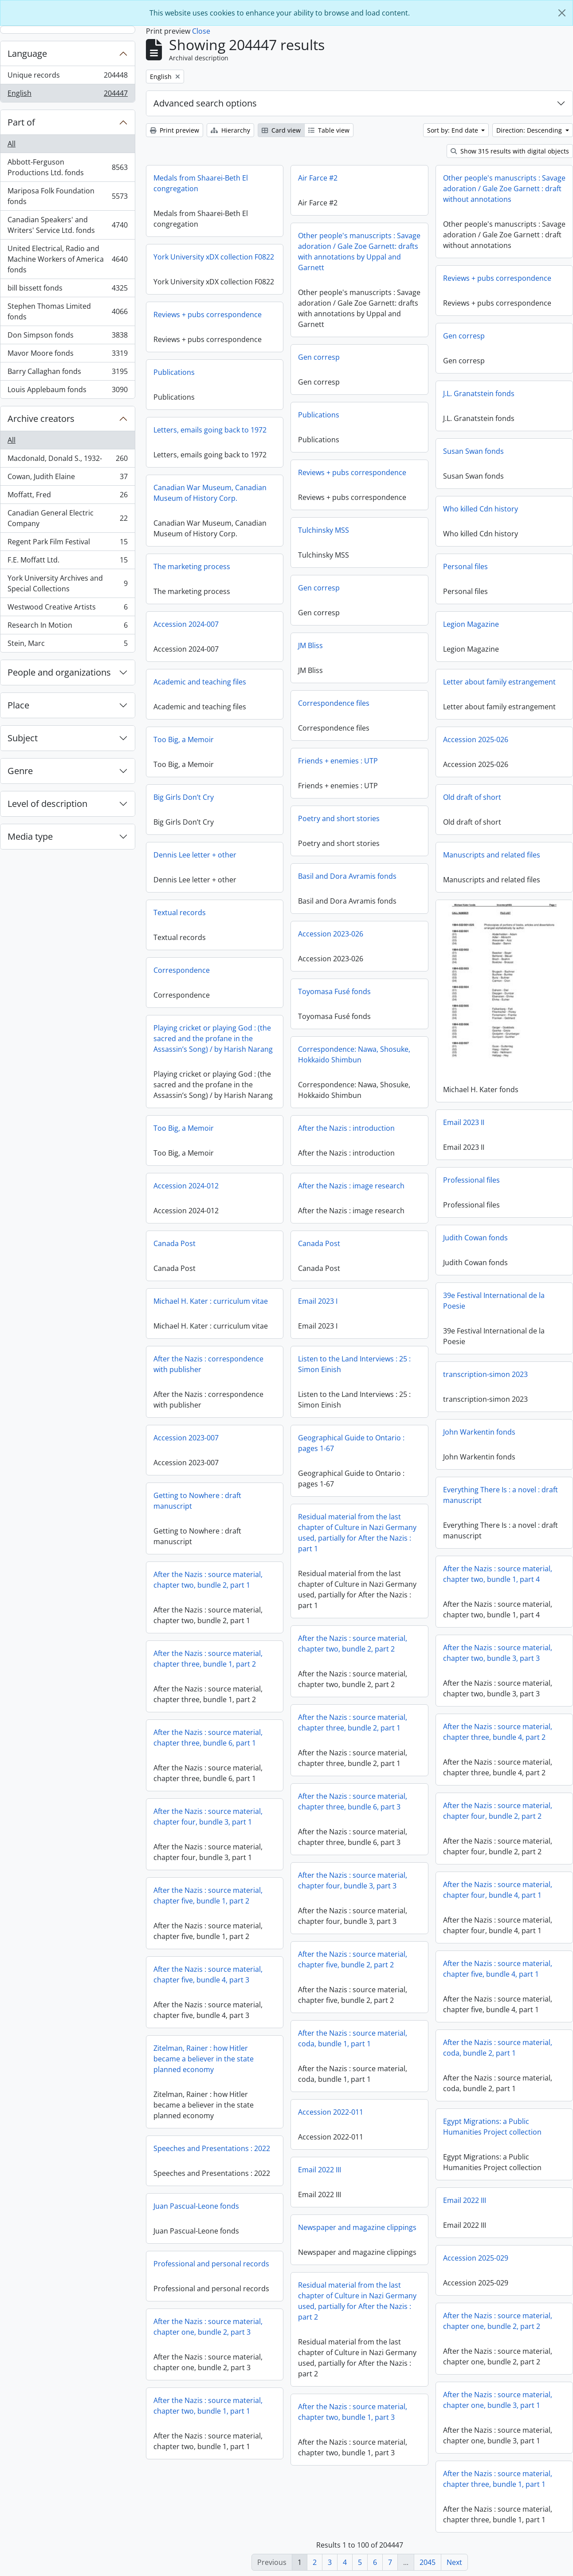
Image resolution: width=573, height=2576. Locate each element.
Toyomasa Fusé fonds (334, 991)
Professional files (471, 1178)
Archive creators (41, 419)
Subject (23, 738)
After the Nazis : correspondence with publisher (208, 1364)
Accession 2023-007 (186, 1438)
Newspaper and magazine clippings (357, 2227)
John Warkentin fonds (479, 1430)
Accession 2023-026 (330, 934)
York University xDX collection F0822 (213, 257)
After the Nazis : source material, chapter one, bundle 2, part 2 (497, 2319)
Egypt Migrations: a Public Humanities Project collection (492, 2125)
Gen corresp (464, 336)
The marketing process (191, 566)
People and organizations (59, 672)
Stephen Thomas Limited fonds (67, 311)
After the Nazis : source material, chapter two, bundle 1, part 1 (208, 2405)
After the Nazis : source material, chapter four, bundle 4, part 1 (497, 1888)
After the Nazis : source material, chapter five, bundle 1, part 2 (208, 1895)
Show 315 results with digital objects (510, 151)
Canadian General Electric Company (67, 518)
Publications (174, 372)
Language (27, 53)
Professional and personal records (211, 2264)
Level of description (47, 804)
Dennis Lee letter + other (194, 855)
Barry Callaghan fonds (67, 373)
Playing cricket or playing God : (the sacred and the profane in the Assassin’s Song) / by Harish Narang (213, 1038)
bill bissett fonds (67, 290)
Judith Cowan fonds (475, 1236)
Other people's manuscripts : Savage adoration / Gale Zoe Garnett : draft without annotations (504, 188)
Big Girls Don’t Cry (183, 797)
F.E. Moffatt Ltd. (67, 562)
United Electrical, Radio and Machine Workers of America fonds (67, 259)
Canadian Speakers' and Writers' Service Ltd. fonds (67, 225)
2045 (428, 2562)
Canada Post (174, 1243)
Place (18, 705)
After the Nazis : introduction (346, 1128)
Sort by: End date (453, 130)
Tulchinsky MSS (323, 530)
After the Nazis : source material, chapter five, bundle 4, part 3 (208, 1974)
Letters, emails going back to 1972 (210, 430)
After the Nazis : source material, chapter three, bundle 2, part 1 (352, 1722)
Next (454, 2562)
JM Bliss (310, 645)
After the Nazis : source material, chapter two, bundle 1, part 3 (352, 2412)
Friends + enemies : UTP (338, 761)
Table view (328, 130)
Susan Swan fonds (473, 451)
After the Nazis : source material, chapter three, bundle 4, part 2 (497, 1730)
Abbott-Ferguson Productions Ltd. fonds (67, 167)
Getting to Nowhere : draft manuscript (197, 1501)
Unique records (67, 77)
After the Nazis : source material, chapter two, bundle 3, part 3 (497, 1651)
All (12, 144)
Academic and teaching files (199, 682)
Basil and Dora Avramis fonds (347, 876)
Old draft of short (472, 797)
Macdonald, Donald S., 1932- (67, 460)
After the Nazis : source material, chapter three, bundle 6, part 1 (208, 1737)
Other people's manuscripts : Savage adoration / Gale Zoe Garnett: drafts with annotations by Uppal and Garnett (359, 251)
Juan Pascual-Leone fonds (196, 2206)
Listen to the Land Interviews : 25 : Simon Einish (354, 1364)
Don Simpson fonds (67, 337)
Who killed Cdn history (480, 509)
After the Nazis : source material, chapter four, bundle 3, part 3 (352, 1880)
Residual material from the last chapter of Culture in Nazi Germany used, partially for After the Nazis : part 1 (357, 1532)
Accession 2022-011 (330, 2112)
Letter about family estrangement (499, 682)
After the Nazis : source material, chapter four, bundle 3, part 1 (208, 1816)
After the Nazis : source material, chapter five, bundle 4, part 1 (497, 1967)
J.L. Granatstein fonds (478, 393)
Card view (281, 130)
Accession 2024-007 (186, 624)
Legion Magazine (471, 624)
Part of (21, 122)
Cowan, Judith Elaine (67, 478)
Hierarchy (230, 130)
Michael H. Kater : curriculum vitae (210, 1301)
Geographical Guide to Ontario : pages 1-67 (351, 1443)
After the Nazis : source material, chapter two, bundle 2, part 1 (208, 1579)
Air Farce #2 (318, 178)
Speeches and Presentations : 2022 (211, 2148)
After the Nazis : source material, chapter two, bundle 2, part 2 (352, 1643)
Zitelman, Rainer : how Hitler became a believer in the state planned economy (203, 2058)
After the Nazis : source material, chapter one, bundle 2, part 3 (208, 2326)
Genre (20, 771)
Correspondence (181, 970)
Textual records (179, 912)
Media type (30, 836)
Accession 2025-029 (475, 2256)
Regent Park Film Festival (67, 543)
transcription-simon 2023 (485, 1372)
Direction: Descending (530, 130)
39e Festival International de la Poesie (494, 1299)
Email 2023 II (463, 1120)
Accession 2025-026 (475, 739)
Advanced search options (205, 103)
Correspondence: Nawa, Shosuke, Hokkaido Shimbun (354, 1054)
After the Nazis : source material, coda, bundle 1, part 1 (352, 2038)
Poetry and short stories (339, 818)
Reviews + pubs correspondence (497, 278)
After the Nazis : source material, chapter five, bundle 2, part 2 (352, 1959)
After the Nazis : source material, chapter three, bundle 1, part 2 (208, 1658)
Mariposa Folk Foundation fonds (67, 196)
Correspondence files (333, 703)
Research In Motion (67, 627)
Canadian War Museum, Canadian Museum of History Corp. (210, 493)
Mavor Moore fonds (67, 355)
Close (201, 31)
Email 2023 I (318, 1301)
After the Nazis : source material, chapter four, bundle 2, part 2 (497, 1809)
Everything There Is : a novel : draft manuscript (500, 1493)
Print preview (174, 130)
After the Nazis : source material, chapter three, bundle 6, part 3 (352, 1801)
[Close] (562, 12)
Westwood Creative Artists (67, 609)
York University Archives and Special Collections (67, 583)
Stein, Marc (67, 645)
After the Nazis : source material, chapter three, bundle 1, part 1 (497, 2477)
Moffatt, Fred (67, 496)
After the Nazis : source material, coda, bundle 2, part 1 (497, 2046)
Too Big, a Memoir (183, 739)
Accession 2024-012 (186, 1186)
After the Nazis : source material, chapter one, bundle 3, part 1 (497, 2398)
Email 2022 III (319, 2170)
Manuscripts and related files (491, 855)
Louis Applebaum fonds (67, 391)
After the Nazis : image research (351, 1186)
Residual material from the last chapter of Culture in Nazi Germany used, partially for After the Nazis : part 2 (357, 2301)
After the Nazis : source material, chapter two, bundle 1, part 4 (497, 1572)
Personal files (465, 566)
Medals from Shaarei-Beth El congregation (200, 183)
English (67, 95)
